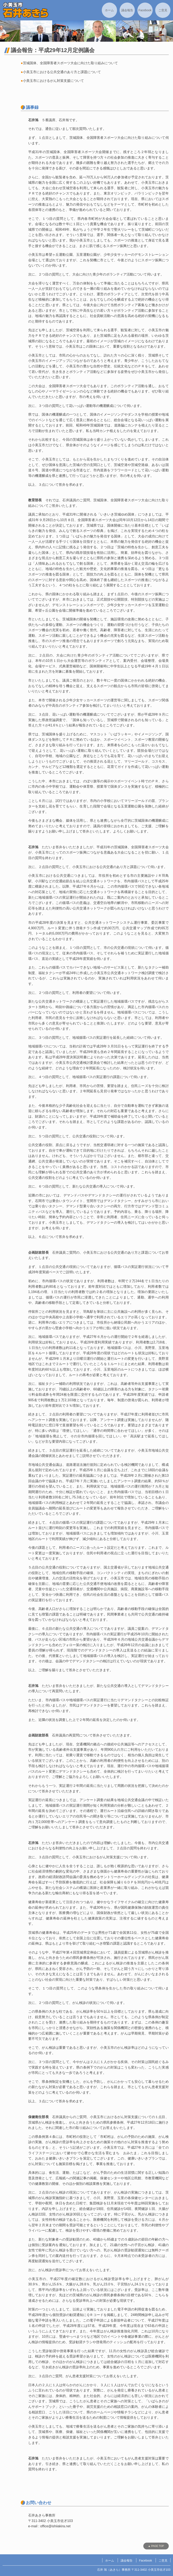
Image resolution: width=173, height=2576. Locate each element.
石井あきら (25, 10)
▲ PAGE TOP (156, 2546)
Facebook (144, 10)
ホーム (109, 10)
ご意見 (162, 10)
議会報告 (127, 10)
